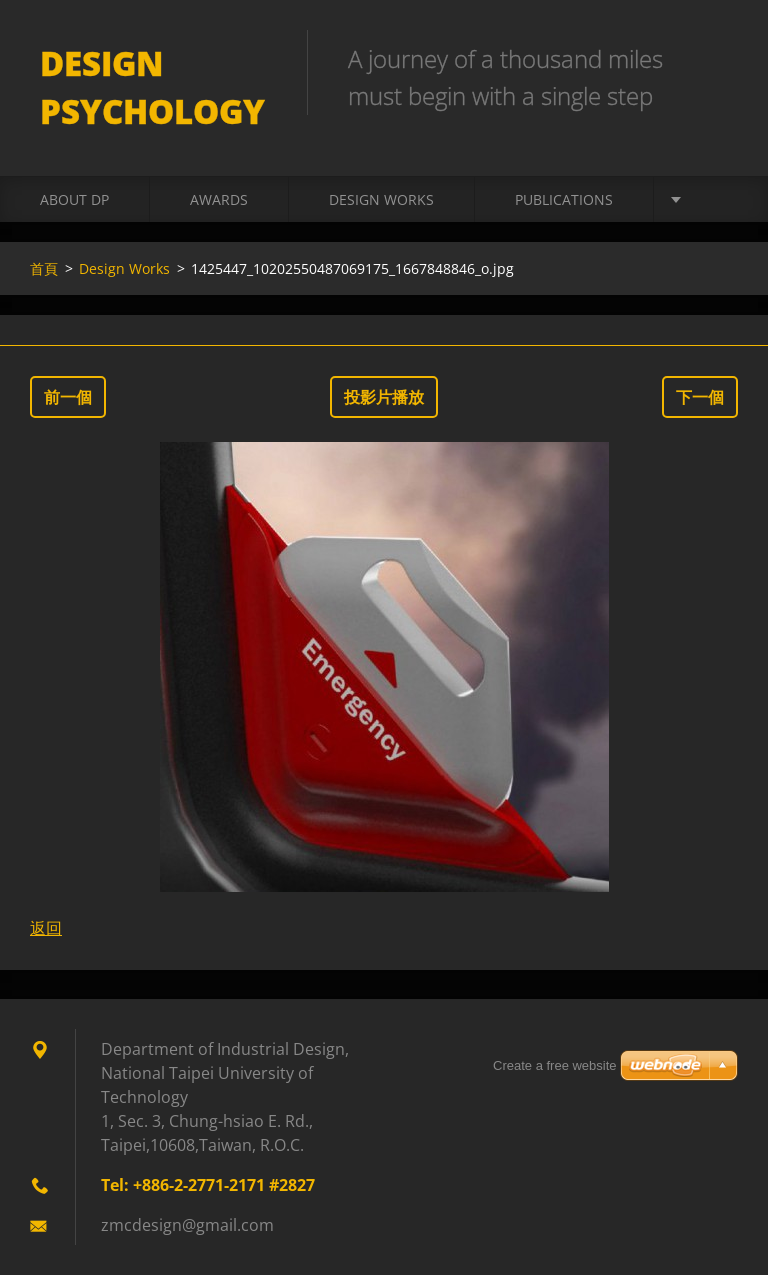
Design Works (381, 199)
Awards (219, 199)
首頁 (44, 268)
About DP (74, 199)
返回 (46, 928)
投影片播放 (384, 397)
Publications (564, 199)
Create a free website (555, 1065)
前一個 (68, 397)
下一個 (700, 397)
